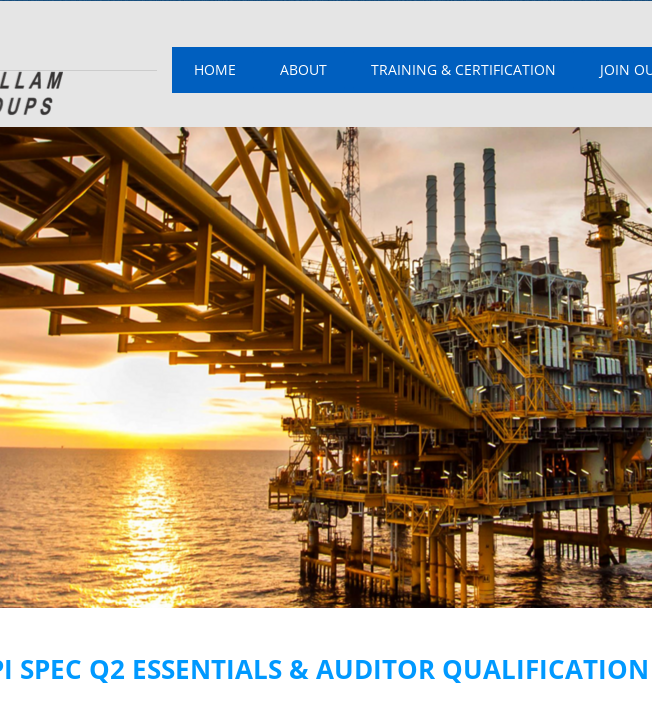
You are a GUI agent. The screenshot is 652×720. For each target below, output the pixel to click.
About (303, 69)
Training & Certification (463, 69)
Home (215, 69)
